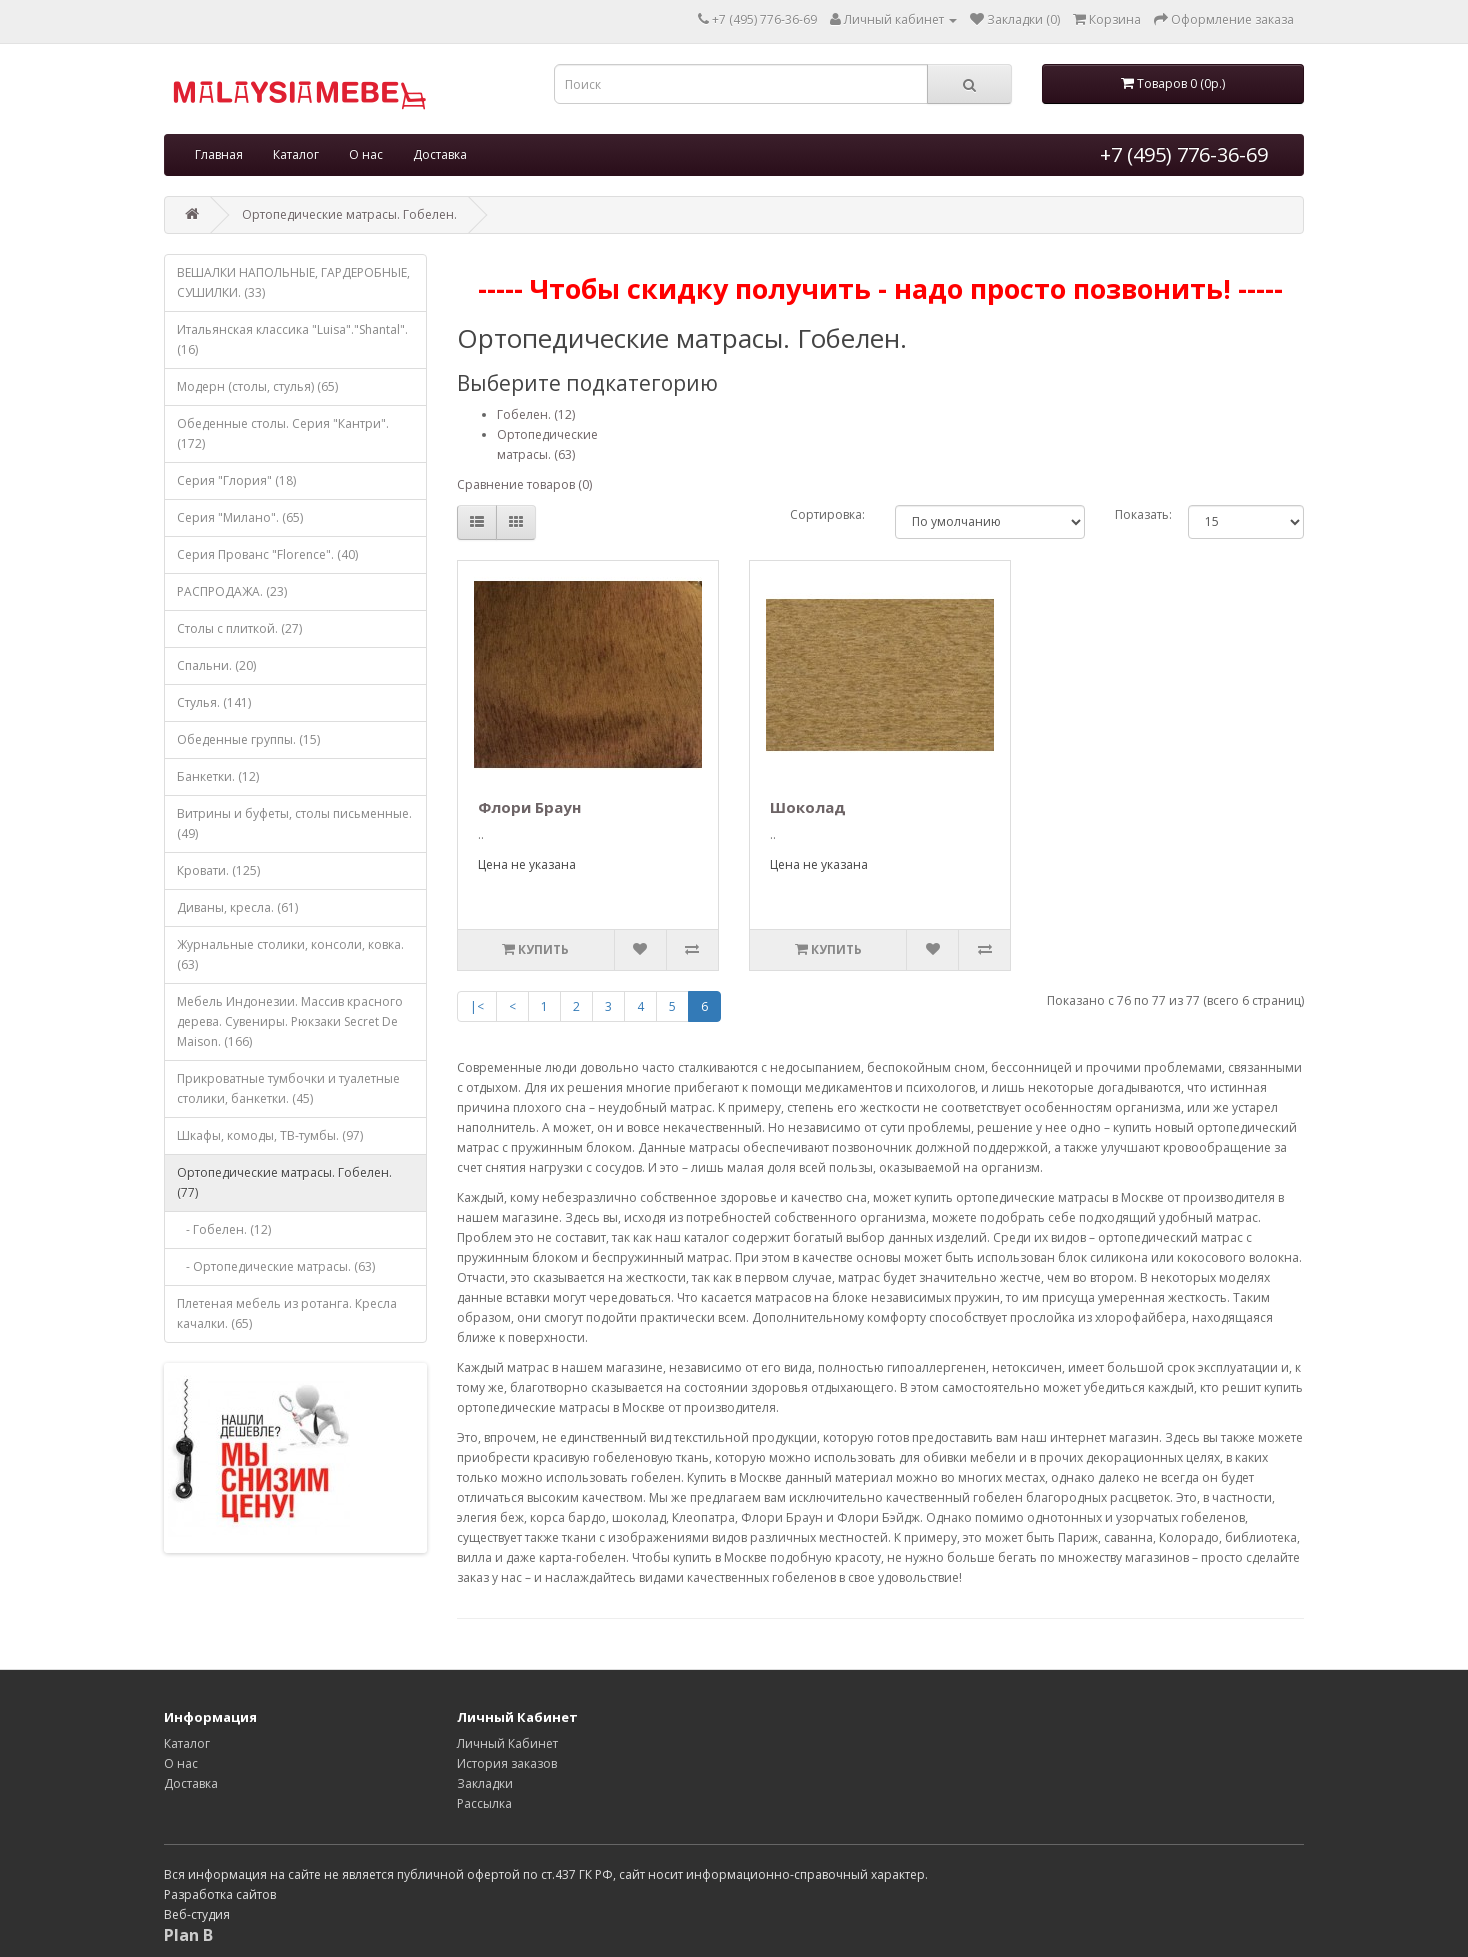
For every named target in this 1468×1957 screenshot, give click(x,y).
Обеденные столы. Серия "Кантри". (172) (283, 433)
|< (477, 1006)
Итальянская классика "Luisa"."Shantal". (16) (292, 339)
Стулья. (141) (214, 702)
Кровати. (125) (218, 870)
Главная (219, 154)
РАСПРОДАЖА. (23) (232, 591)
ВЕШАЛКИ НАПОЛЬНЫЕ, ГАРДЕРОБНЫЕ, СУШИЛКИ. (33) (293, 282)
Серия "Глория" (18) (236, 480)
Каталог (296, 154)
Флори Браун (529, 807)
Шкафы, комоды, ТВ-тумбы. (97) (270, 1135)
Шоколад (808, 807)
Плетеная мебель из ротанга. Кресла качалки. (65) (287, 1313)
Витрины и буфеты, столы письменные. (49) (294, 823)
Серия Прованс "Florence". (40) (267, 554)
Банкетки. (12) (218, 776)
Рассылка (484, 1803)
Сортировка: (827, 514)
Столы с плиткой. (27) (239, 628)
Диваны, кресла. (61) (237, 907)
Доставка (440, 154)
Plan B (188, 1935)
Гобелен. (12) (536, 414)
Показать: (1136, 514)
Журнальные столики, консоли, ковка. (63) (290, 954)
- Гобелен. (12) (224, 1229)
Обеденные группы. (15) (248, 739)
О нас (366, 154)
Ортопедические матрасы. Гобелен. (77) (284, 1182)
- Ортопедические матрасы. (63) (276, 1266)
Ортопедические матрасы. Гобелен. (349, 214)
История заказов (507, 1763)
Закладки (485, 1783)
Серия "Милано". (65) (240, 517)
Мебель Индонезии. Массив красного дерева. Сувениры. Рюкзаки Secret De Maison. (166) (290, 1021)
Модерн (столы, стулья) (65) (257, 386)
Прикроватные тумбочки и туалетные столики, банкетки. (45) (288, 1088)
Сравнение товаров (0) (524, 484)
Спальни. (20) (216, 665)
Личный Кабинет (507, 1743)
